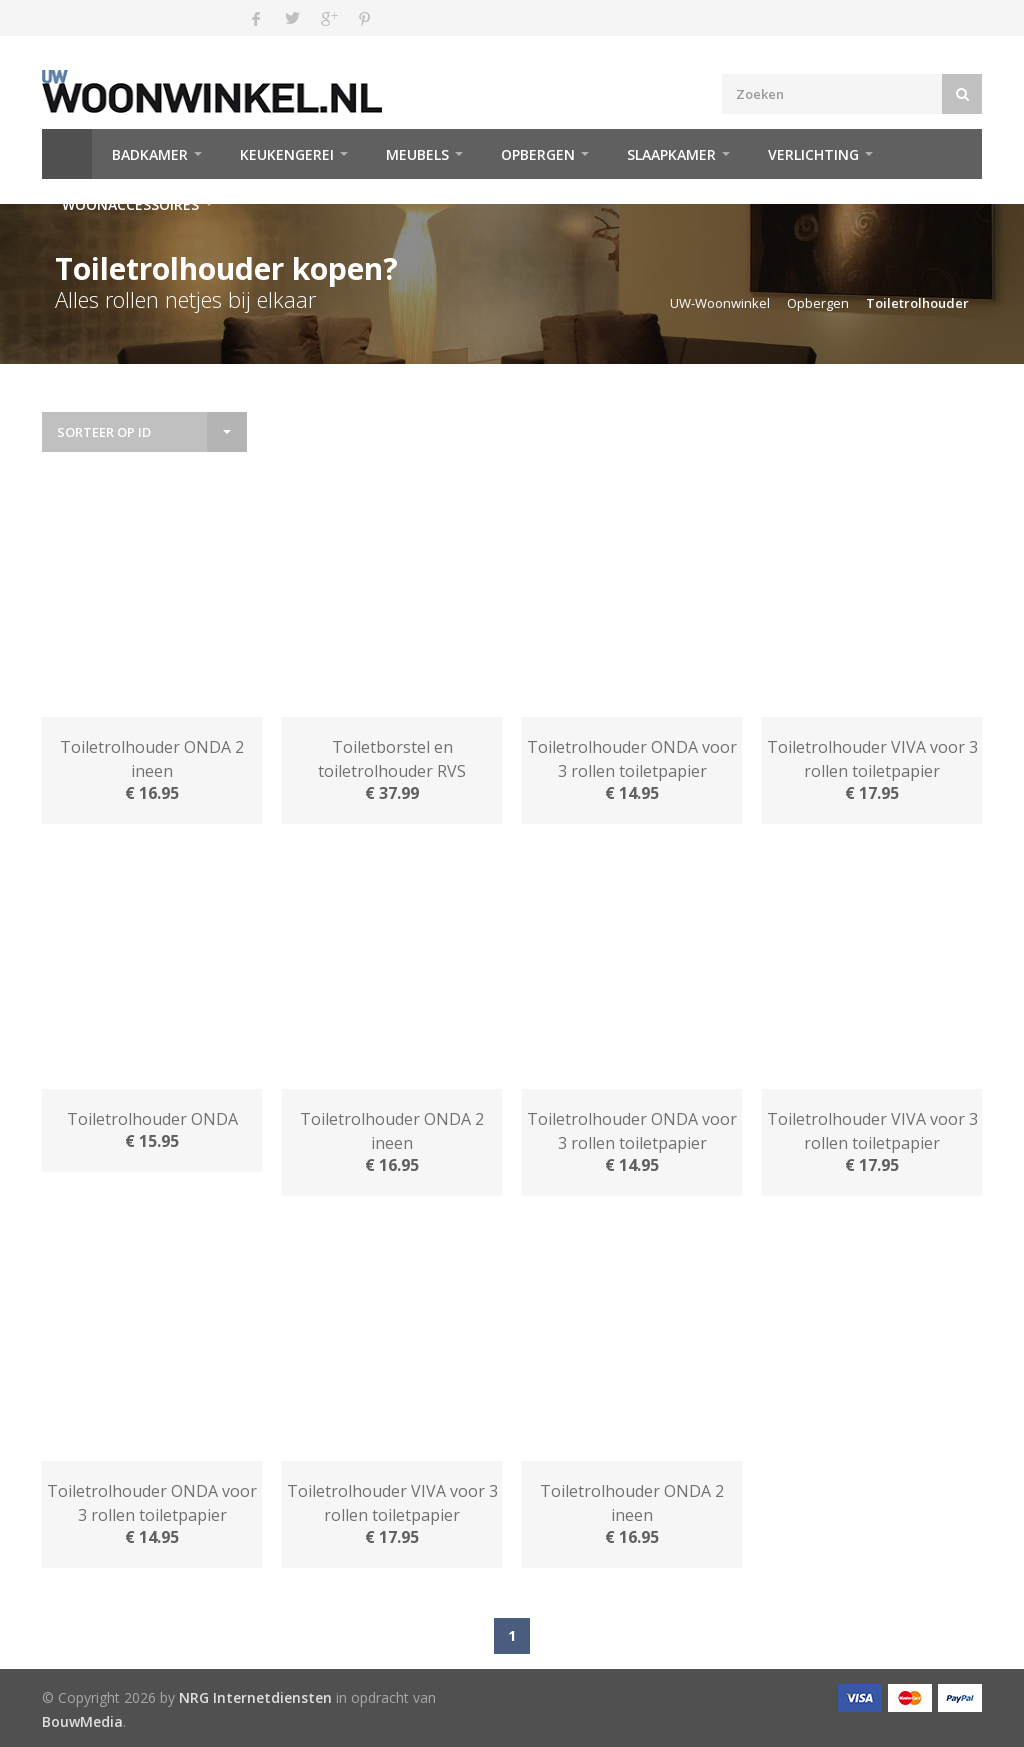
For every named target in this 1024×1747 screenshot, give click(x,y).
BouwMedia (82, 1721)
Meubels (417, 154)
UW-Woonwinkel (720, 303)
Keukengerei (287, 154)
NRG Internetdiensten (255, 1697)
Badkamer (150, 154)
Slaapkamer (671, 154)
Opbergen (538, 154)
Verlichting (813, 154)
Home (67, 154)
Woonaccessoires (130, 204)
